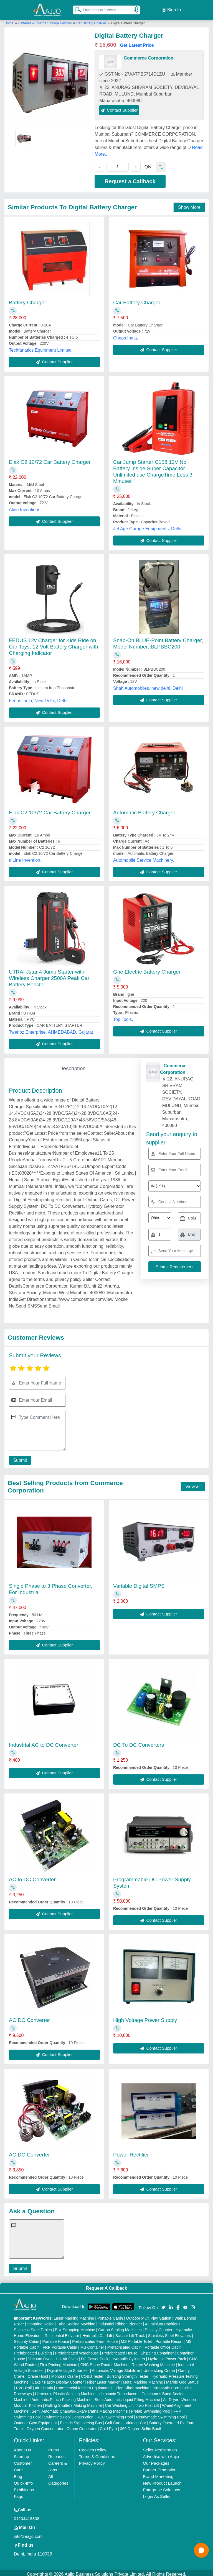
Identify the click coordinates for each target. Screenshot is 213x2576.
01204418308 (26, 2515)
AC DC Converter (29, 2017)
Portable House (55, 2338)
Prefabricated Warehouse (77, 2350)
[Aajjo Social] (163, 2304)
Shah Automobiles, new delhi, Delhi (148, 685)
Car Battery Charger (91, 20)
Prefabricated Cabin (124, 2344)
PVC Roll (24, 2385)
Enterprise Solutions (161, 2486)
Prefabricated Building (33, 2350)
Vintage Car (136, 2420)
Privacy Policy (92, 2460)
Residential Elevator (62, 2332)
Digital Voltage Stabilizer (68, 2367)
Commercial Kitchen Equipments (84, 2385)
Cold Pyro (108, 2425)
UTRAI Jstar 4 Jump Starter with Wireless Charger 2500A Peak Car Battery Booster (49, 975)
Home (8, 20)
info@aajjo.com (28, 2533)
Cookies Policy (92, 2446)
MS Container (92, 2344)
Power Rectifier (131, 2151)
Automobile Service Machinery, (143, 857)
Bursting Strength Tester (127, 2373)
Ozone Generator (82, 2425)
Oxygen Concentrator (45, 2425)
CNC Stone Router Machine (104, 2361)
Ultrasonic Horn (166, 2385)
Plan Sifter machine (132, 2385)
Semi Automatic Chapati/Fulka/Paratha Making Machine (80, 2408)
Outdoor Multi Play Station (148, 2315)
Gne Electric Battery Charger (147, 969)
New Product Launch (162, 2480)
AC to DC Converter (32, 1876)
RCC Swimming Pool (115, 2414)
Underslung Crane (159, 2367)
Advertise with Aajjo (161, 2453)
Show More (189, 204)
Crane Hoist (37, 2373)
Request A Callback (106, 2285)
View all (193, 1483)
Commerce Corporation (148, 54)
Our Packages (156, 2460)
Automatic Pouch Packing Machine (62, 2396)
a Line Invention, (25, 857)
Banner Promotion (159, 2466)
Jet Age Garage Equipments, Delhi (147, 525)
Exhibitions (24, 2486)
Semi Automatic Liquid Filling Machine (127, 2396)
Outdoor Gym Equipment (35, 2420)
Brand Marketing (158, 2473)
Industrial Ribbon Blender (120, 2321)
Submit (19, 1457)
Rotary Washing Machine (153, 2361)
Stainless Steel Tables (33, 2327)
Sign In (171, 8)
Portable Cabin (110, 2315)
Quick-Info (23, 2480)
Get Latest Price (137, 42)
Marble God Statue (182, 2379)
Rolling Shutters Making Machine (73, 2402)
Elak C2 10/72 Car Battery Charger (50, 459)
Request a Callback (130, 178)
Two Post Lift (148, 2402)
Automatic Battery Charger (144, 809)
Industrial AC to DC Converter (43, 1742)
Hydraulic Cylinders (128, 2356)
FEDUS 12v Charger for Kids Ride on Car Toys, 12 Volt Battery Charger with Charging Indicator (53, 643)
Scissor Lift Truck (130, 2332)
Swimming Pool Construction (68, 2414)
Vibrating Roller (40, 2321)
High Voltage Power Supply (145, 2017)
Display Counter (159, 2327)
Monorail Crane (64, 2373)
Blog (18, 2473)
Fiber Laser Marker (103, 2379)
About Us (22, 2446)
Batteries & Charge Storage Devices (45, 20)
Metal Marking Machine (143, 2379)
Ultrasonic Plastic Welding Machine (65, 2391)
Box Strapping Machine (75, 2327)
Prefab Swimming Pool (150, 2408)
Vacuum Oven (40, 2356)
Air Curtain (44, 2385)
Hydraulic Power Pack (167, 2356)
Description (72, 1065)
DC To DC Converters (138, 1742)
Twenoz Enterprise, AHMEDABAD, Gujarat (51, 1029)
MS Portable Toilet (136, 2338)
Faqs (18, 2493)
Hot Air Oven (67, 2356)
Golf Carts (114, 2420)
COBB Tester (92, 2373)
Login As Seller (157, 2493)
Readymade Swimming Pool (160, 2414)
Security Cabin (26, 2338)
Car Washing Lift (119, 2402)
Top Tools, (123, 1016)
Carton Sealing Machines (119, 2327)
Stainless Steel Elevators (169, 2332)
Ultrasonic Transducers (118, 2391)
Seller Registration (160, 2446)
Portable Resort (169, 2338)
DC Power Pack (94, 2356)
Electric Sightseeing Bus (81, 2420)
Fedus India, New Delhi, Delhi (38, 697)
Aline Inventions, (25, 506)
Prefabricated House (120, 2350)
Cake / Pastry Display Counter (58, 2379)
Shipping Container (157, 2350)
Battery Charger (27, 299)
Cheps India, (125, 335)
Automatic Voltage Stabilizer (116, 2367)
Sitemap (21, 2453)
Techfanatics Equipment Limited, (41, 347)
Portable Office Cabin (163, 2344)
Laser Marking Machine (74, 2315)
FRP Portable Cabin (60, 2344)
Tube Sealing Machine (76, 2321)
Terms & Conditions (97, 2453)
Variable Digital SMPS (139, 1583)
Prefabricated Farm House (95, 2338)
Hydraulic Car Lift (97, 2332)
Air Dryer (170, 2396)
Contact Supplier (119, 106)
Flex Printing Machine (58, 2361)
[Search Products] (75, 8)
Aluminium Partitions (163, 2321)
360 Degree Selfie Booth (141, 2425)
